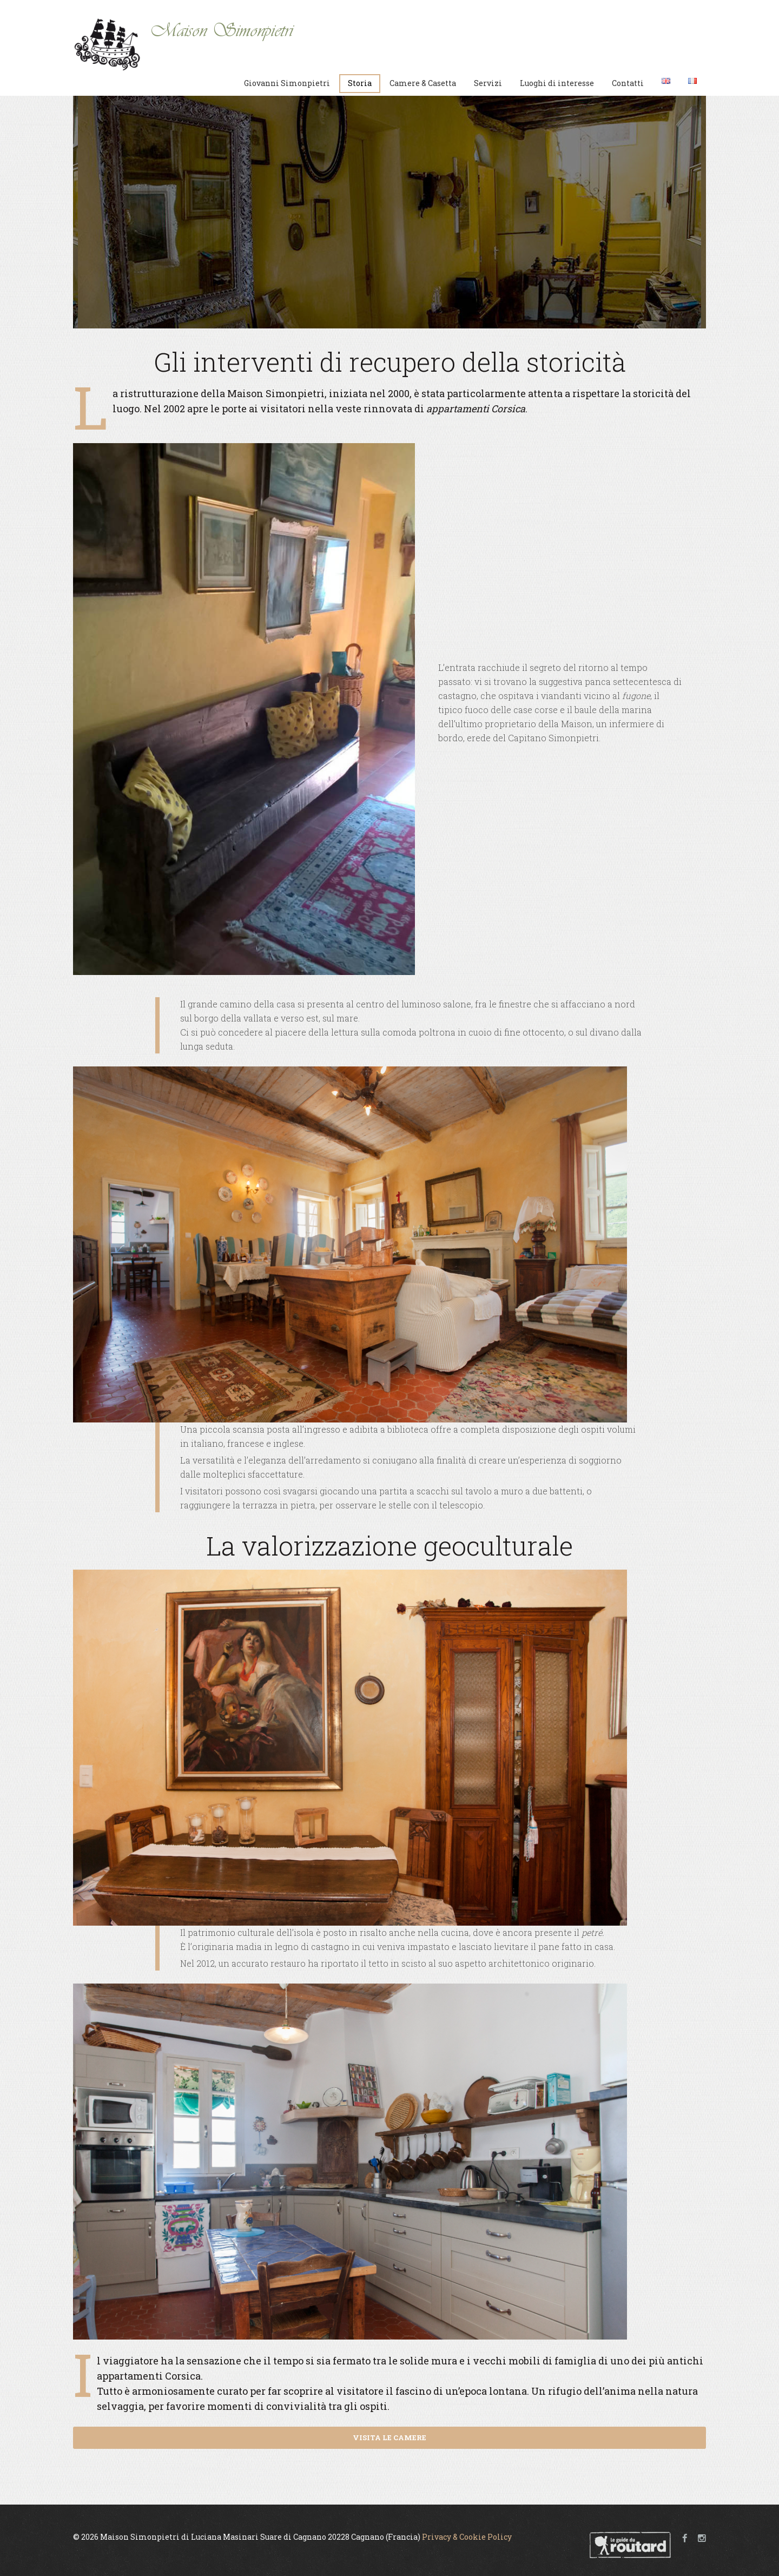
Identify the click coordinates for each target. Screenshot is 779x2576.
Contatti (628, 83)
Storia (360, 83)
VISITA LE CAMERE (389, 2437)
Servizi (488, 83)
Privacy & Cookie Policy (467, 2537)
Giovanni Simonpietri (287, 83)
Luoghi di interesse (557, 83)
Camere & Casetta (423, 83)
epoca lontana (493, 2390)
